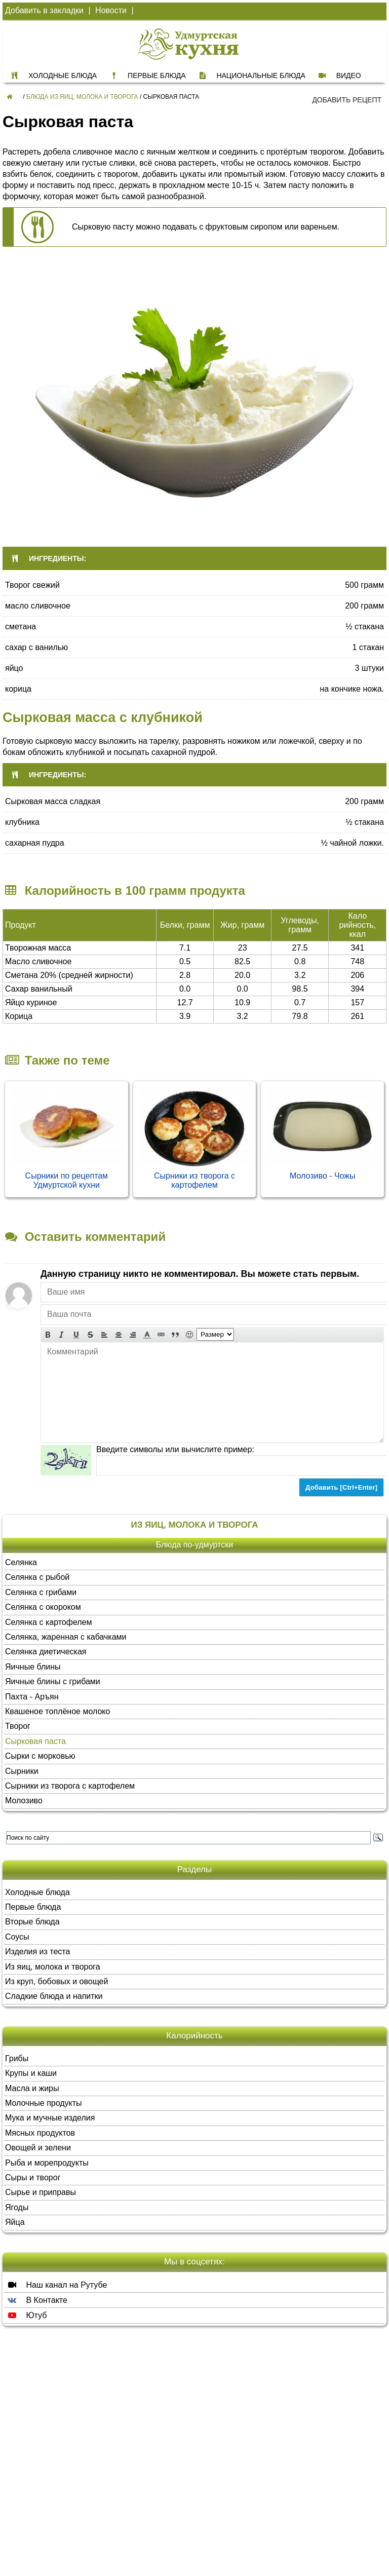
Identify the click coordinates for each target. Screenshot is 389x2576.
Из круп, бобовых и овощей (56, 1981)
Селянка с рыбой (37, 1577)
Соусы (17, 1937)
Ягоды (16, 2207)
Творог (17, 1726)
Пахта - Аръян (32, 1696)
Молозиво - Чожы (323, 1175)
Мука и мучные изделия (50, 2117)
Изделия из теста (37, 1951)
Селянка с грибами (40, 1592)
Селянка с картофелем (48, 1622)
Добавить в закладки (44, 10)
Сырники (21, 1771)
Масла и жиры (32, 2088)
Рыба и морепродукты (47, 2162)
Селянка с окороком (43, 1607)
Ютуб (26, 2315)
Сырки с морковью (40, 1756)
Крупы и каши (31, 2073)
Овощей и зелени (38, 2147)
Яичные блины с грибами (52, 1681)
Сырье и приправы (40, 2192)
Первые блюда (33, 1907)
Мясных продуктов (40, 2133)
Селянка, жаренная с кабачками (66, 1637)
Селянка (21, 1562)
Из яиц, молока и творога (52, 1966)
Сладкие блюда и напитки (54, 1996)
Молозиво (24, 1800)
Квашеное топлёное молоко (57, 1711)
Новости (111, 10)
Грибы (16, 2058)
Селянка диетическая (46, 1651)
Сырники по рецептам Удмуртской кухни (66, 1180)
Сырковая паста (35, 1741)
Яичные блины (33, 1666)
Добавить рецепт (346, 100)
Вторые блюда (32, 1921)
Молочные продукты (43, 2103)
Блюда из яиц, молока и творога (82, 96)
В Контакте (36, 2299)
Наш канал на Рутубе (56, 2284)
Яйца (15, 2222)
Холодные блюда (37, 1892)
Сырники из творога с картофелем (194, 1180)
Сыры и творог (32, 2177)
